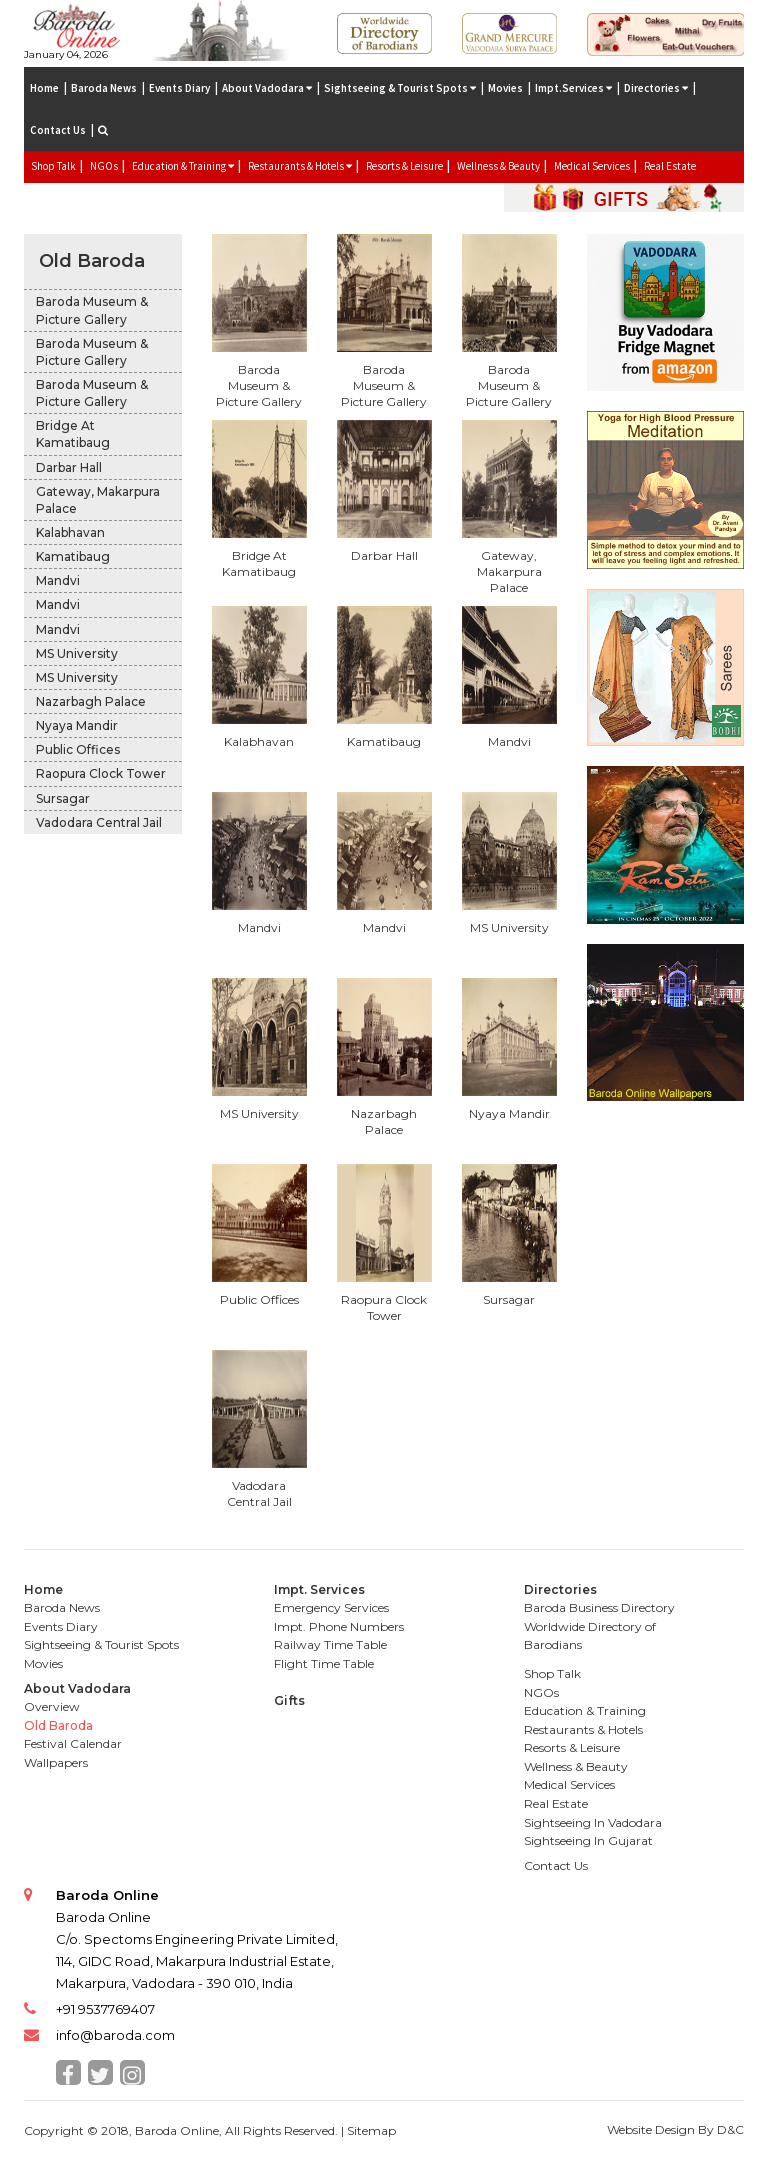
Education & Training (585, 1710)
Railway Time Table (330, 1644)
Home (44, 88)
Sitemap (371, 2130)
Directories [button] (656, 88)
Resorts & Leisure (404, 166)
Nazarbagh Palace (91, 701)
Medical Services (592, 166)
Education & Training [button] (183, 166)
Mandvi (58, 580)
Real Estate (670, 166)
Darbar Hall (69, 467)
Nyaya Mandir (77, 725)
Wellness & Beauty (498, 166)
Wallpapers (56, 1762)
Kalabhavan (70, 532)
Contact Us (58, 130)
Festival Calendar (73, 1743)
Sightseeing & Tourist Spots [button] (400, 88)
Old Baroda (92, 261)
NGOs (104, 166)
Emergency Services (331, 1607)
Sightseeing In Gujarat (588, 1840)
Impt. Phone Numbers (339, 1626)
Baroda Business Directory (599, 1607)
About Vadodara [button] (267, 88)
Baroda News (104, 88)
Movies (505, 88)
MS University (77, 653)
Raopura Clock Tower (101, 773)
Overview (52, 1706)
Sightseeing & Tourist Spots (101, 1644)
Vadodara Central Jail (99, 822)
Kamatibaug (73, 556)
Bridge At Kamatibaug (73, 434)
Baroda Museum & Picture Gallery (92, 310)
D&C (730, 2129)
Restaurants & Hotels (583, 1729)
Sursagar (63, 798)
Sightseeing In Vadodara (593, 1822)
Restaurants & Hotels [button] (300, 166)
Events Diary (179, 88)
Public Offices (78, 749)
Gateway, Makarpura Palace (98, 500)
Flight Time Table (324, 1663)
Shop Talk (53, 166)
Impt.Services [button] (573, 88)
